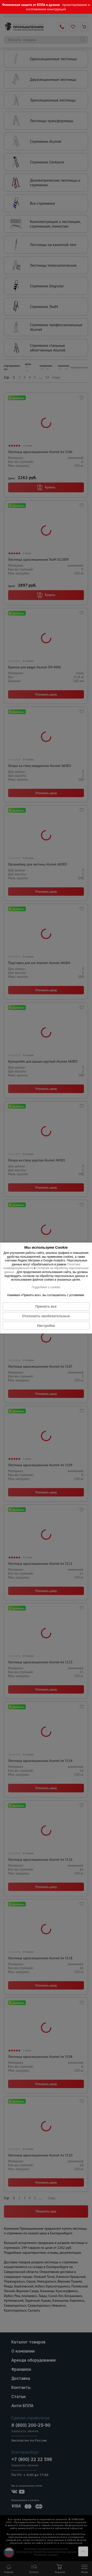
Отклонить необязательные (46, 1316)
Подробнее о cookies (46, 1287)
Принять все (46, 1306)
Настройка (46, 1326)
